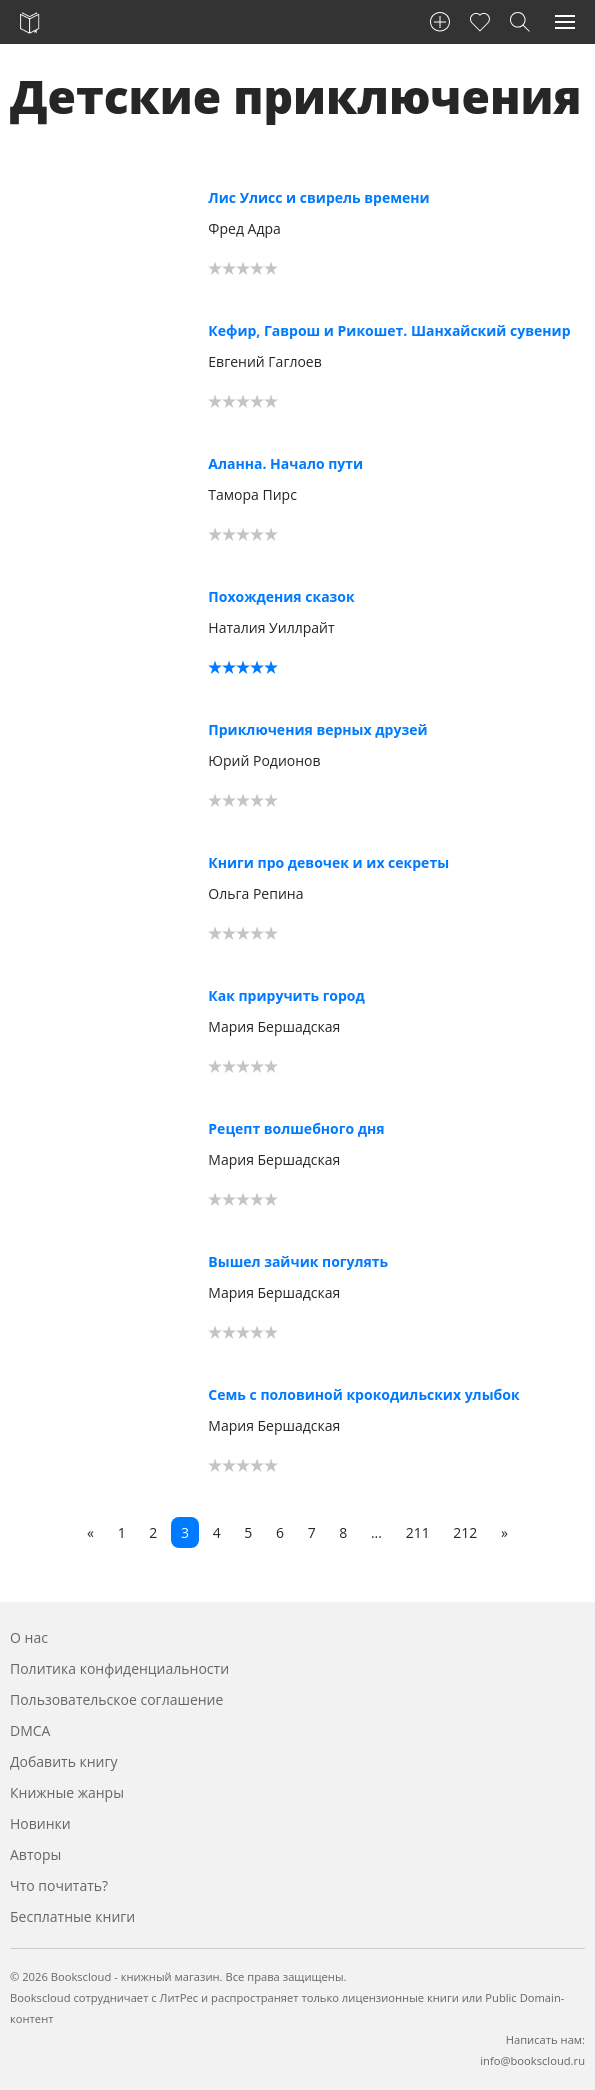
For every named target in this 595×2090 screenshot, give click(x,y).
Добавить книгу (64, 1761)
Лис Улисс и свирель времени (318, 197)
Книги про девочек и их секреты (328, 862)
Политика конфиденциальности (119, 1668)
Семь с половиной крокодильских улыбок (363, 1394)
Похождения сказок (281, 596)
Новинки (40, 1823)
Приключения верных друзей (317, 729)
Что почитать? (59, 1885)
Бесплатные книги (72, 1916)
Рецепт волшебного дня (296, 1128)
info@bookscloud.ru (532, 2060)
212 (465, 1532)
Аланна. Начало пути (285, 463)
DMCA (30, 1730)
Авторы (35, 1854)
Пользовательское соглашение (116, 1699)
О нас (29, 1637)
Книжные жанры (67, 1792)
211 (418, 1532)
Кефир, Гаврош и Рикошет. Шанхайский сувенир (389, 330)
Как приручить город (286, 995)
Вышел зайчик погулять (298, 1261)
